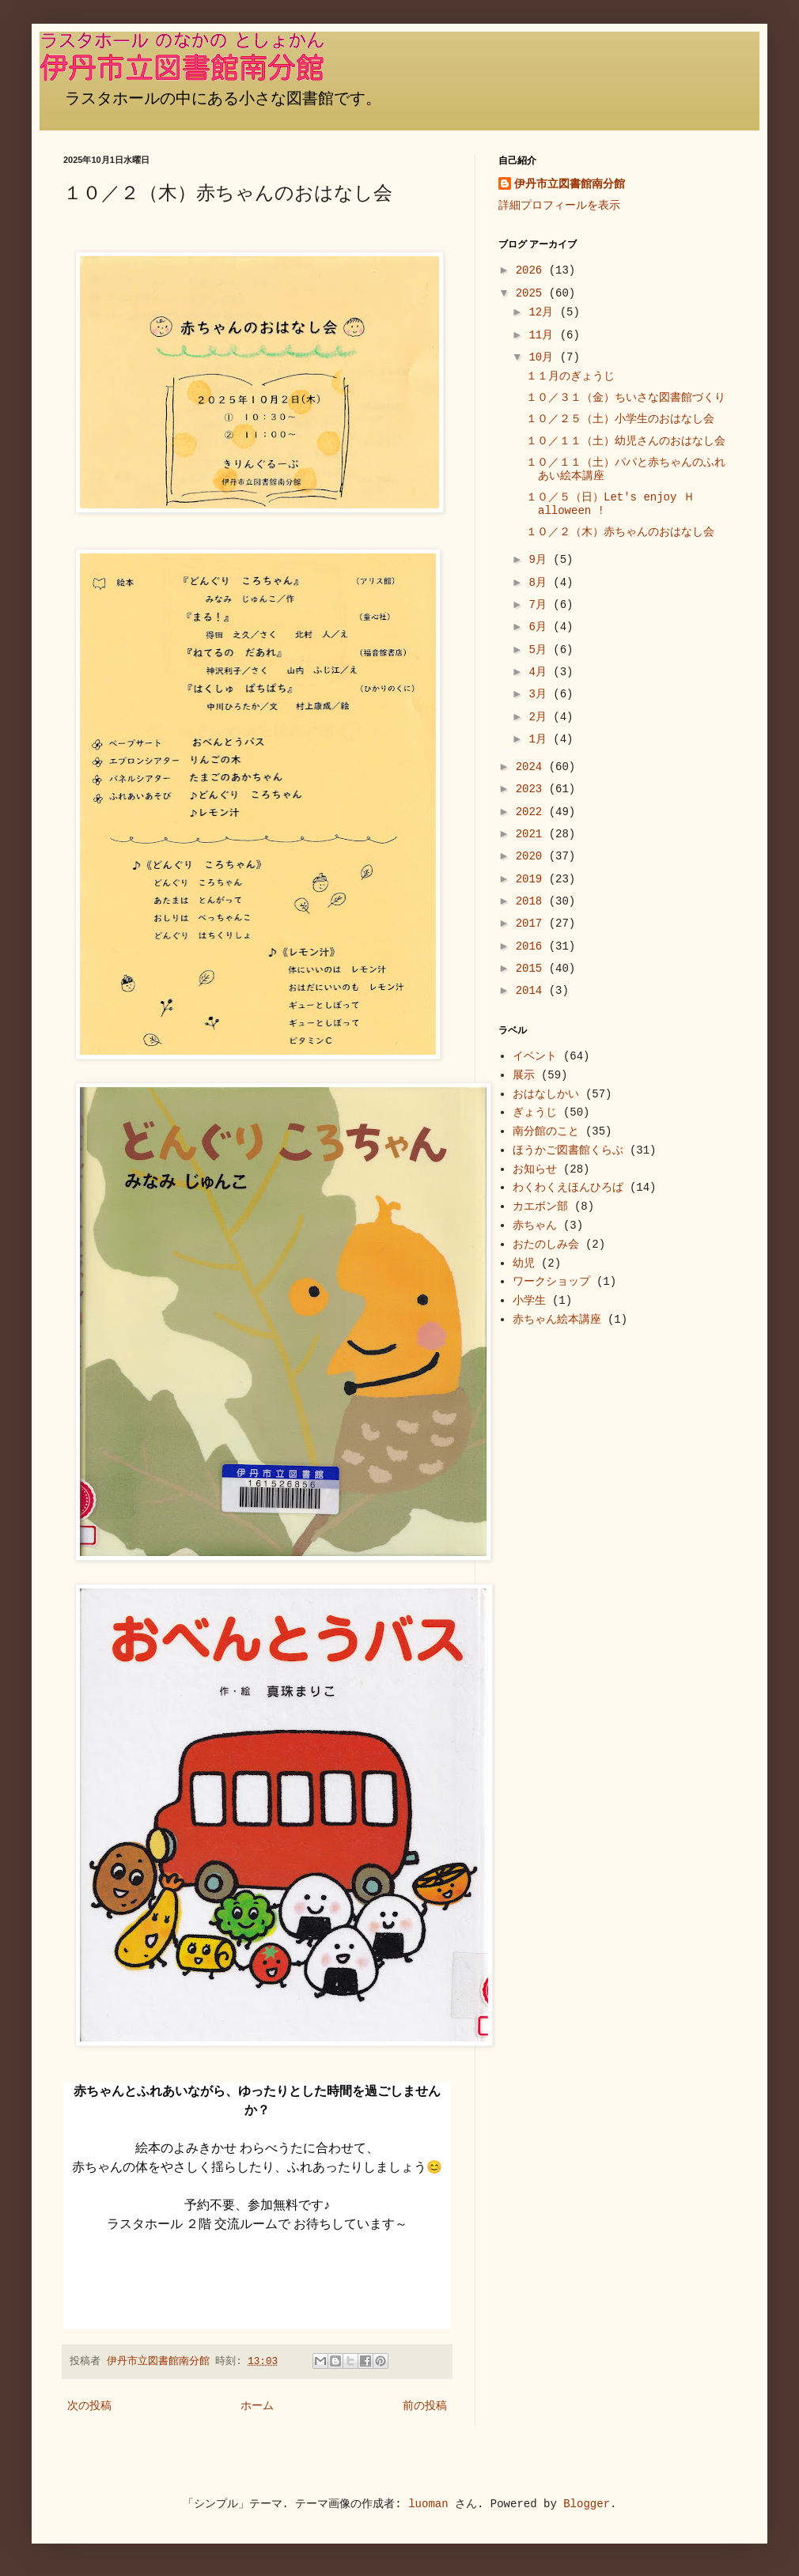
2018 (532, 901)
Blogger (586, 2504)
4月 (540, 672)
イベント (535, 1056)
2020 (532, 856)
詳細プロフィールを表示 (559, 205)
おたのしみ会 (546, 1244)
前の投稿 (425, 2406)
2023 (532, 789)
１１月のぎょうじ (570, 376)
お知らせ (535, 1169)
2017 (532, 923)
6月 (540, 627)
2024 (532, 767)
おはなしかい (546, 1094)
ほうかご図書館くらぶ (568, 1150)
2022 (532, 812)
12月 (543, 312)
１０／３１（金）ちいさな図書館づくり (631, 397)
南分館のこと (546, 1131)
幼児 (524, 1263)
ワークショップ (551, 1281)
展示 (524, 1075)
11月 (543, 335)
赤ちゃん (535, 1225)
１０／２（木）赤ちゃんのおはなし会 (620, 532)
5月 (540, 650)
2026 (532, 270)
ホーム (257, 2406)
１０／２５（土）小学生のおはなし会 (620, 419)
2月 (540, 717)
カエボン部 (540, 1206)
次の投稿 (89, 2406)
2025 (532, 293)
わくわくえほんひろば (568, 1187)
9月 (540, 559)
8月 (540, 582)
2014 (532, 990)
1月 (540, 739)
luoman (428, 2504)
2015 (532, 968)
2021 (532, 834)
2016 (532, 946)
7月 (540, 605)
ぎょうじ (535, 1112)
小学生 (529, 1300)
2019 (532, 879)
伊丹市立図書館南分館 (569, 184)
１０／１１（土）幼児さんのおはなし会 (625, 441)
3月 (540, 694)
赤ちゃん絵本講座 (557, 1319)
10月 (543, 357)
